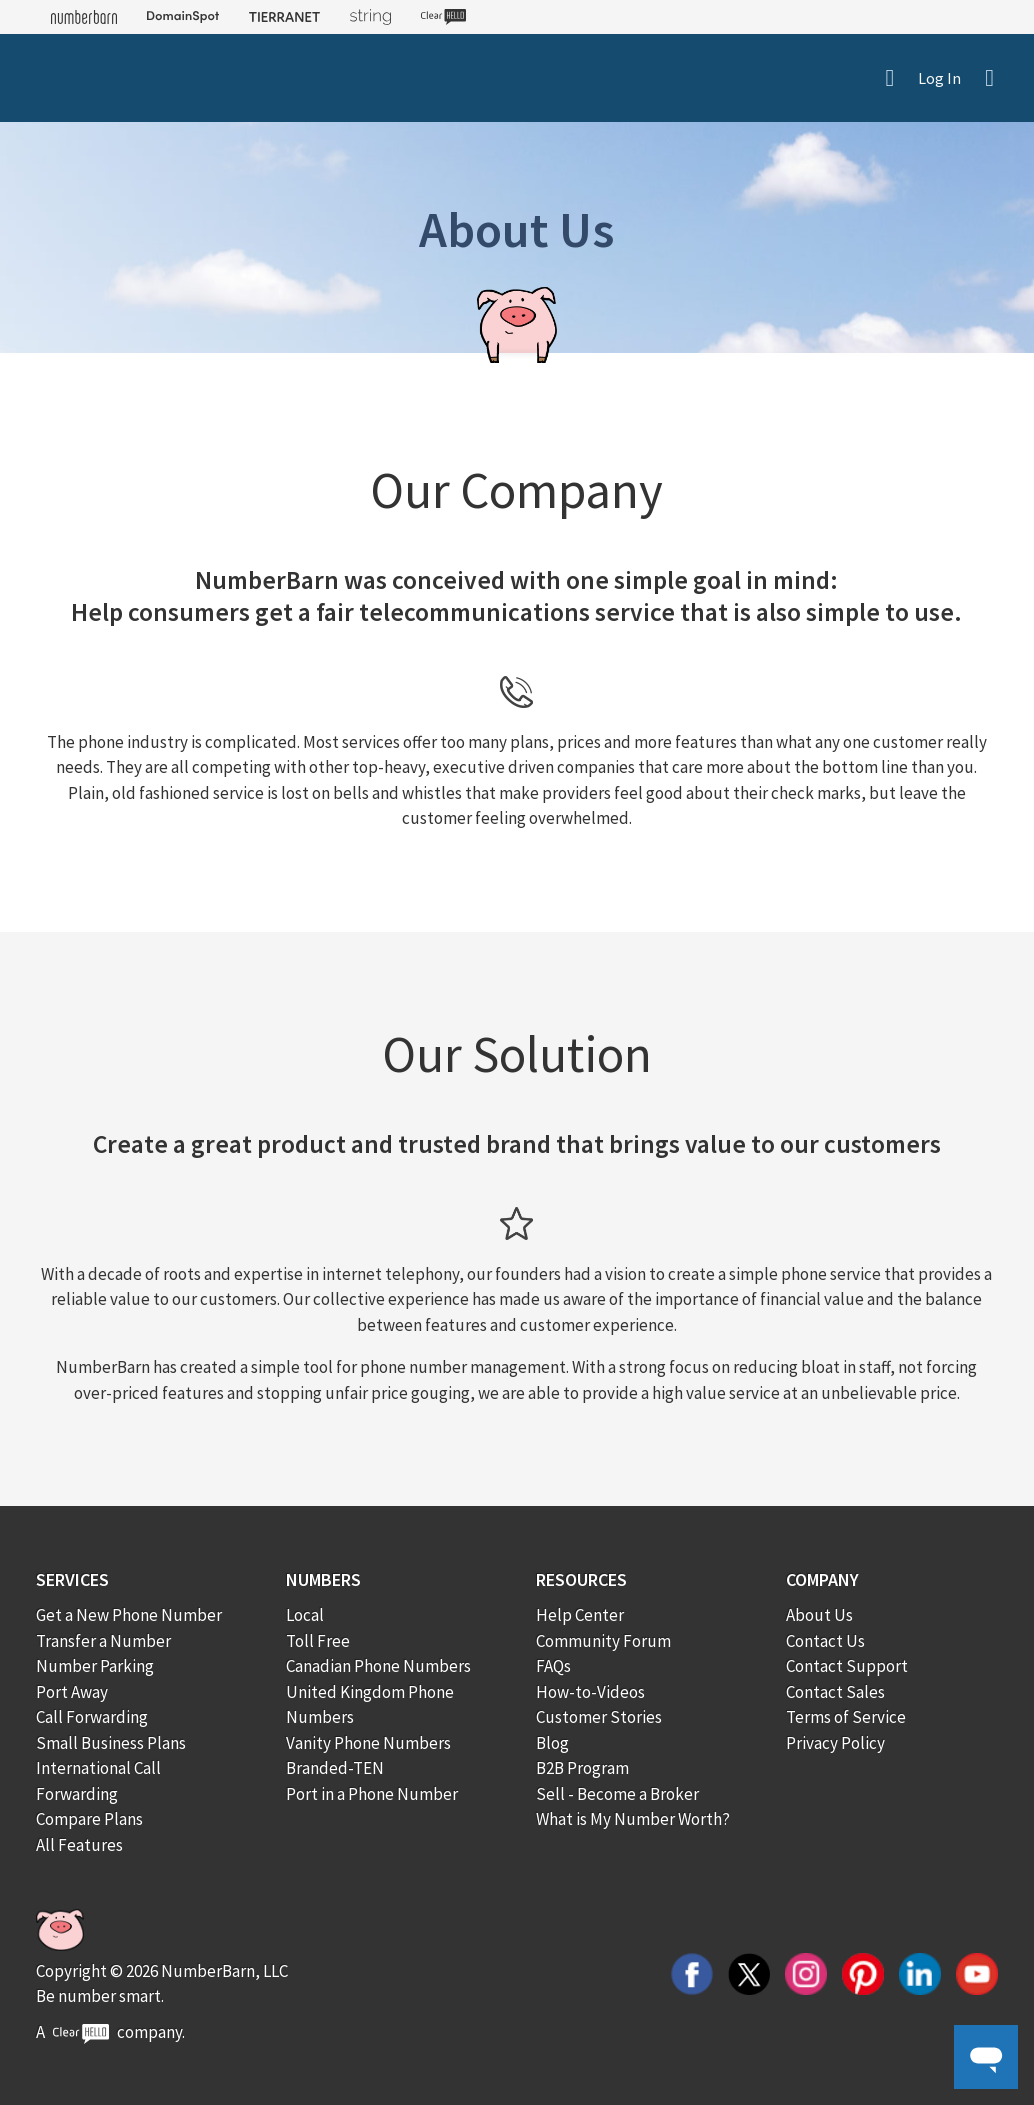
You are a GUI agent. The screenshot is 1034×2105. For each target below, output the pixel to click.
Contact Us (825, 1641)
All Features (79, 1845)
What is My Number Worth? (633, 1819)
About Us (819, 1615)
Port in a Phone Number (372, 1794)
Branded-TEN (335, 1768)
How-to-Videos (590, 1692)
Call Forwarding (92, 1717)
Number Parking (95, 1666)
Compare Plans (89, 1819)
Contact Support (847, 1666)
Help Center (580, 1615)
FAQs (553, 1666)
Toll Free (318, 1641)
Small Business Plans (111, 1743)
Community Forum (603, 1641)
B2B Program (582, 1768)
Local (305, 1615)
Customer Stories (599, 1717)
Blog (552, 1743)
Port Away (72, 1692)
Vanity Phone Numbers (368, 1743)
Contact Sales (835, 1692)
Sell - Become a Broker (617, 1794)
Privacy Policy (835, 1743)
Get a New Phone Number (129, 1615)
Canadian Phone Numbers (378, 1666)
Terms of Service (846, 1717)
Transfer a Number (103, 1641)
